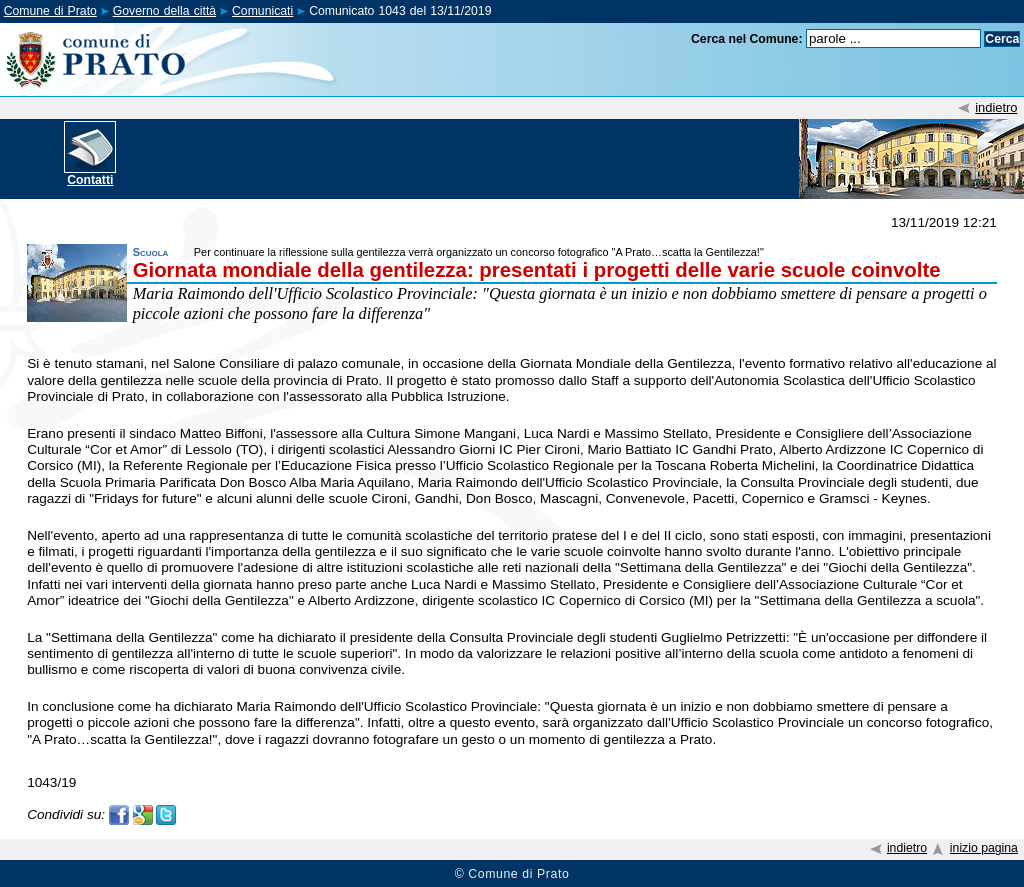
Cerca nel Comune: (747, 39)
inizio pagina (984, 848)
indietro (996, 107)
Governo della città (164, 11)
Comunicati (262, 11)
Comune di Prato (50, 11)
